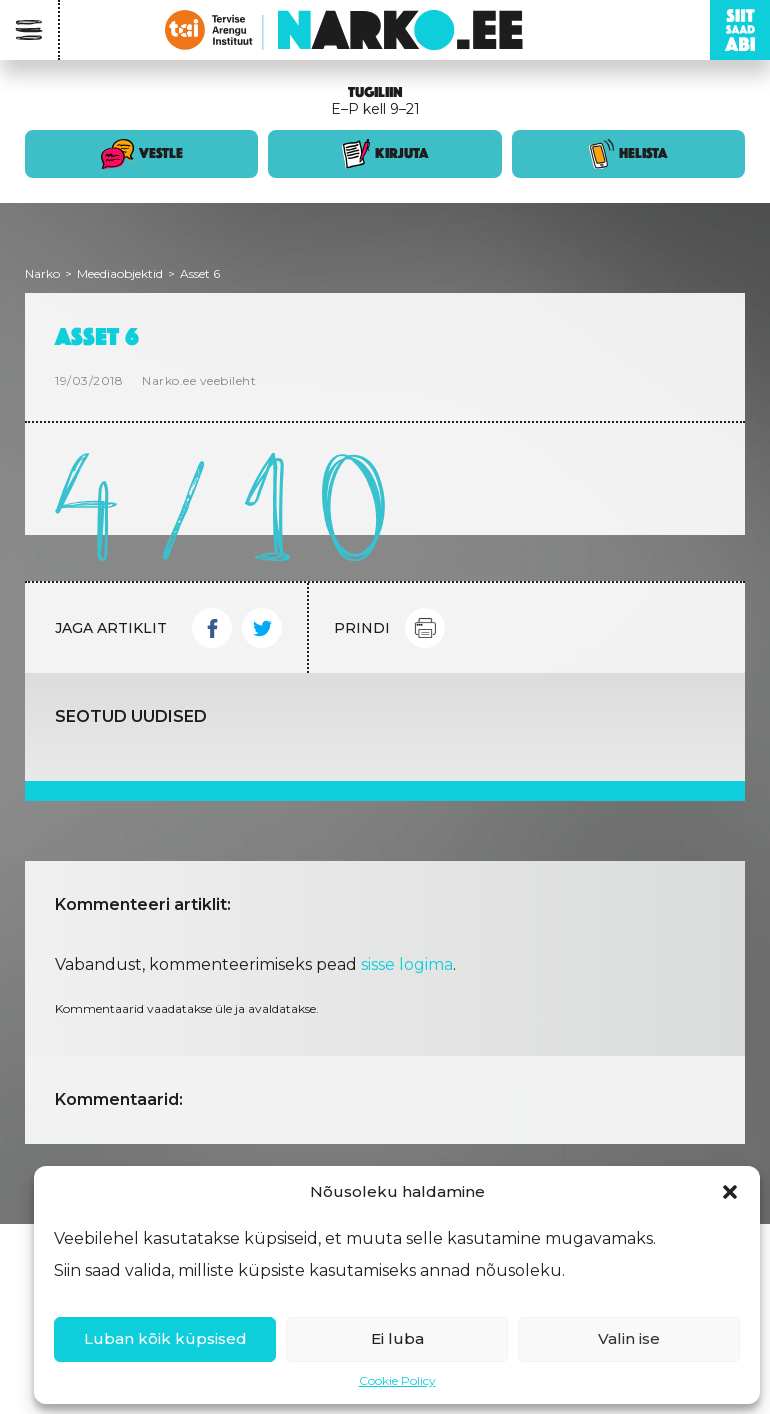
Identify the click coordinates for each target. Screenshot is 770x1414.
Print (425, 628)
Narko (42, 273)
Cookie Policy (397, 1380)
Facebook (212, 628)
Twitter (262, 628)
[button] (730, 1192)
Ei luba (397, 1338)
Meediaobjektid (120, 273)
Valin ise (629, 1338)
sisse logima (407, 964)
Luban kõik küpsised (165, 1338)
